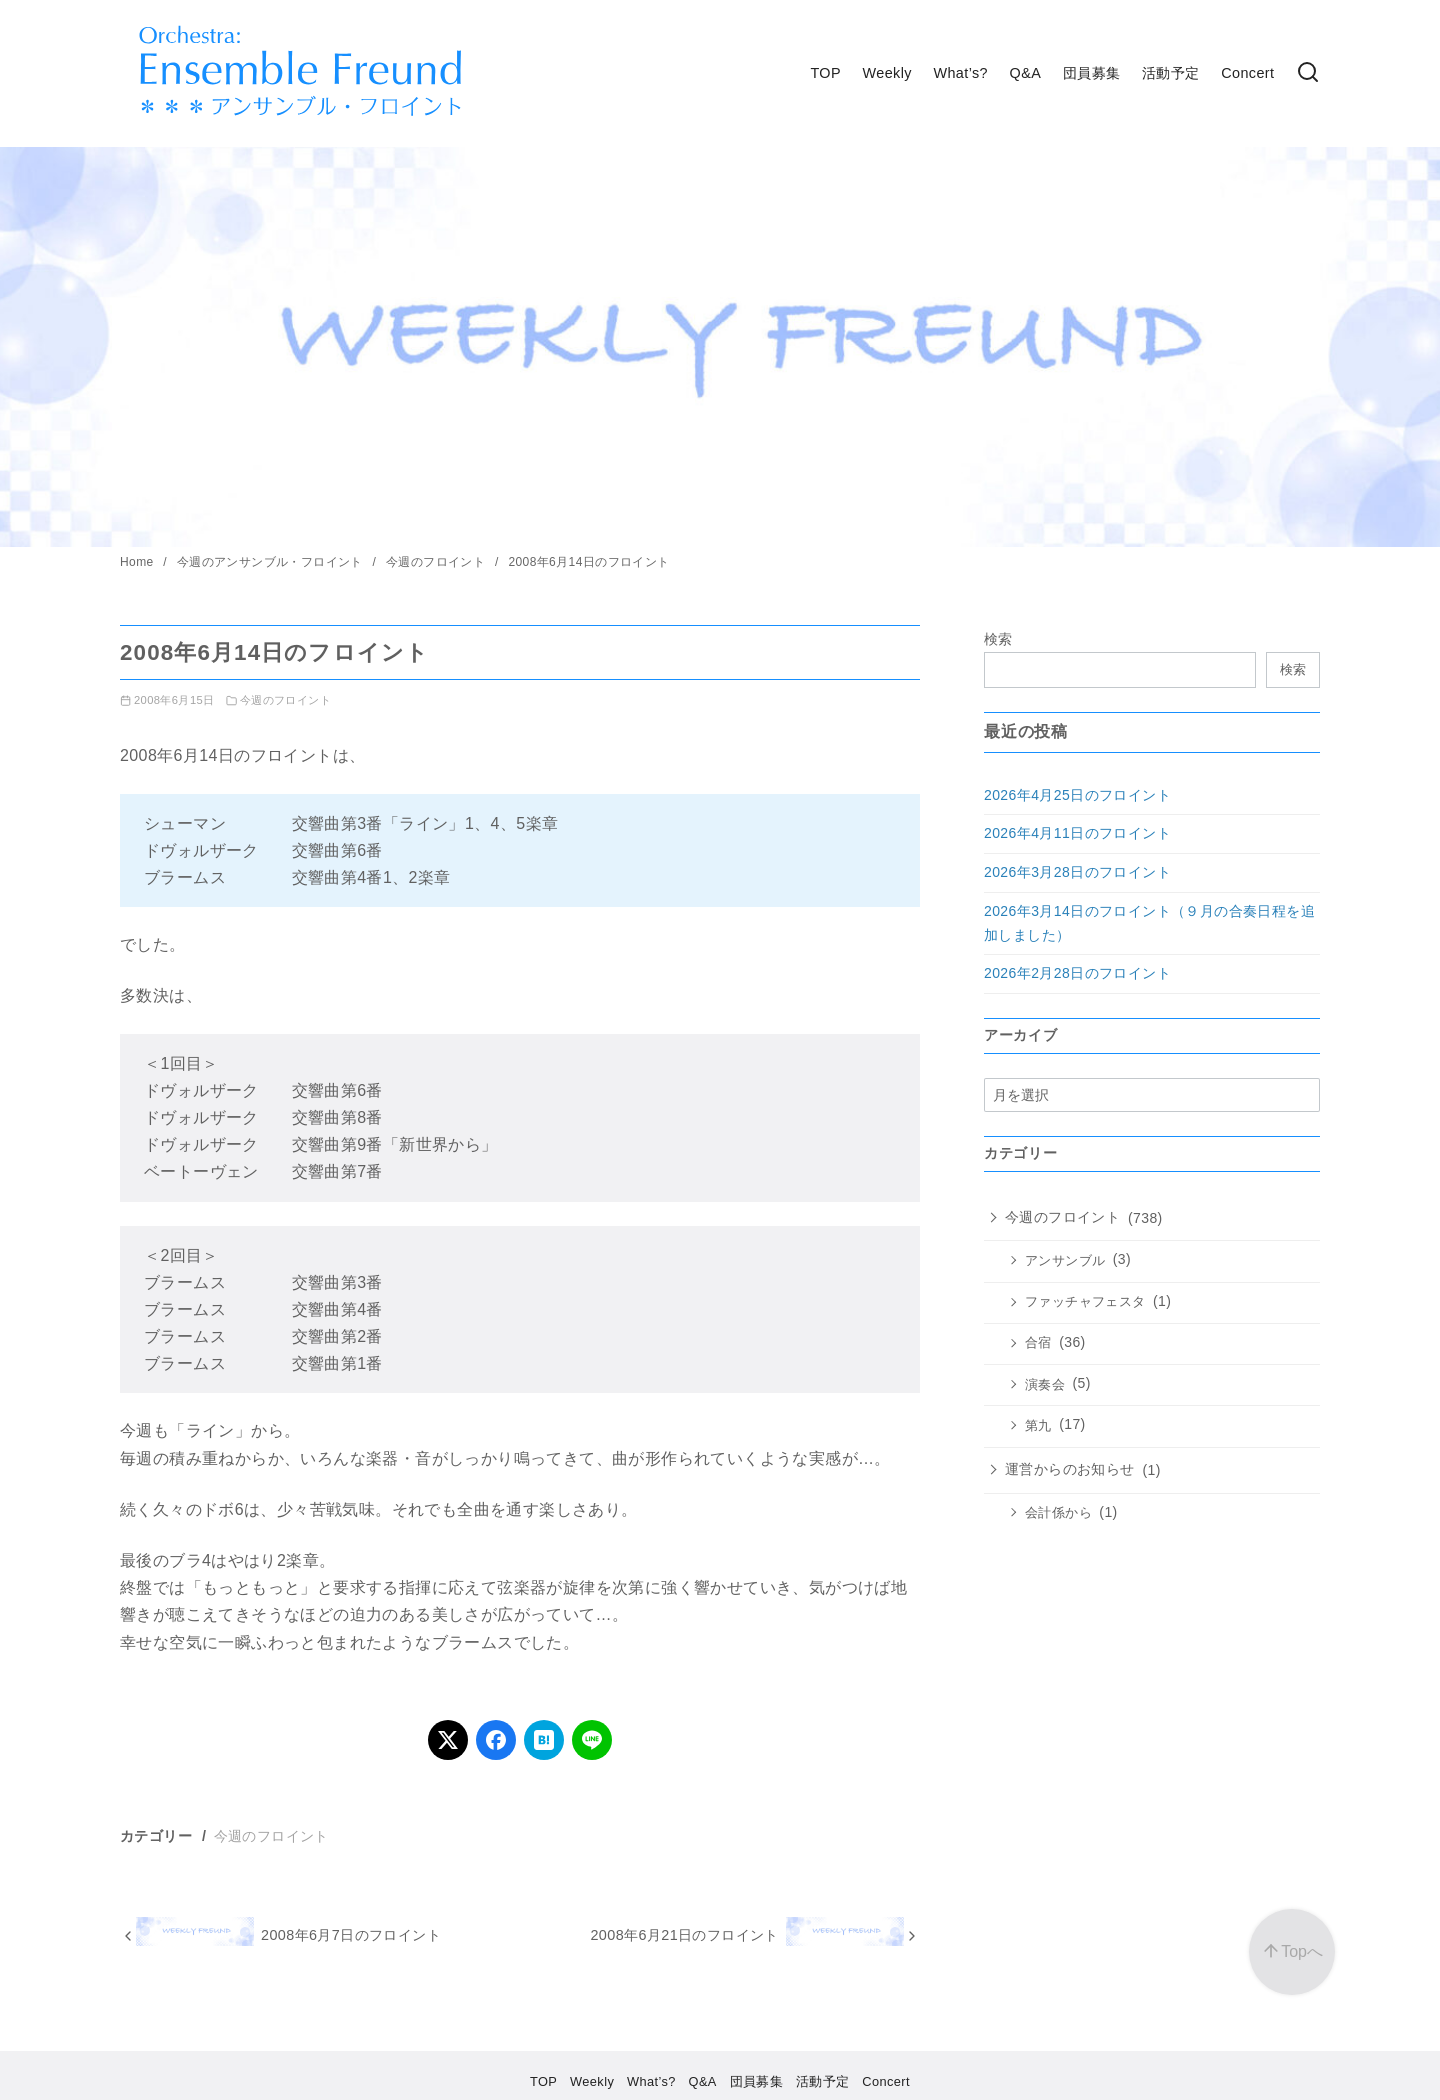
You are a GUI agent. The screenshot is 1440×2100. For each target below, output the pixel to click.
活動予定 (1171, 73)
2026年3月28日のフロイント (1077, 872)
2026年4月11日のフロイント (1077, 833)
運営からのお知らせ (1070, 1469)
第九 (1038, 1426)
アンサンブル (1065, 1261)
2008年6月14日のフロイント (588, 562)
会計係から (1058, 1513)
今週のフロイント (437, 562)
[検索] (1308, 73)
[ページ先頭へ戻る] (1292, 1952)
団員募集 (1092, 73)
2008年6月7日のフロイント (351, 1935)
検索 (998, 639)
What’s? (960, 73)
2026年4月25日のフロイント (1077, 795)
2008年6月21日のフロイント (684, 1935)
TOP (825, 73)
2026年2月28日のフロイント (1077, 973)
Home (138, 562)
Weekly (887, 73)
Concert (1247, 73)
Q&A (1026, 73)
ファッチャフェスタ (1085, 1302)
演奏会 (1045, 1385)
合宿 (1038, 1343)
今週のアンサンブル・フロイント (272, 562)
